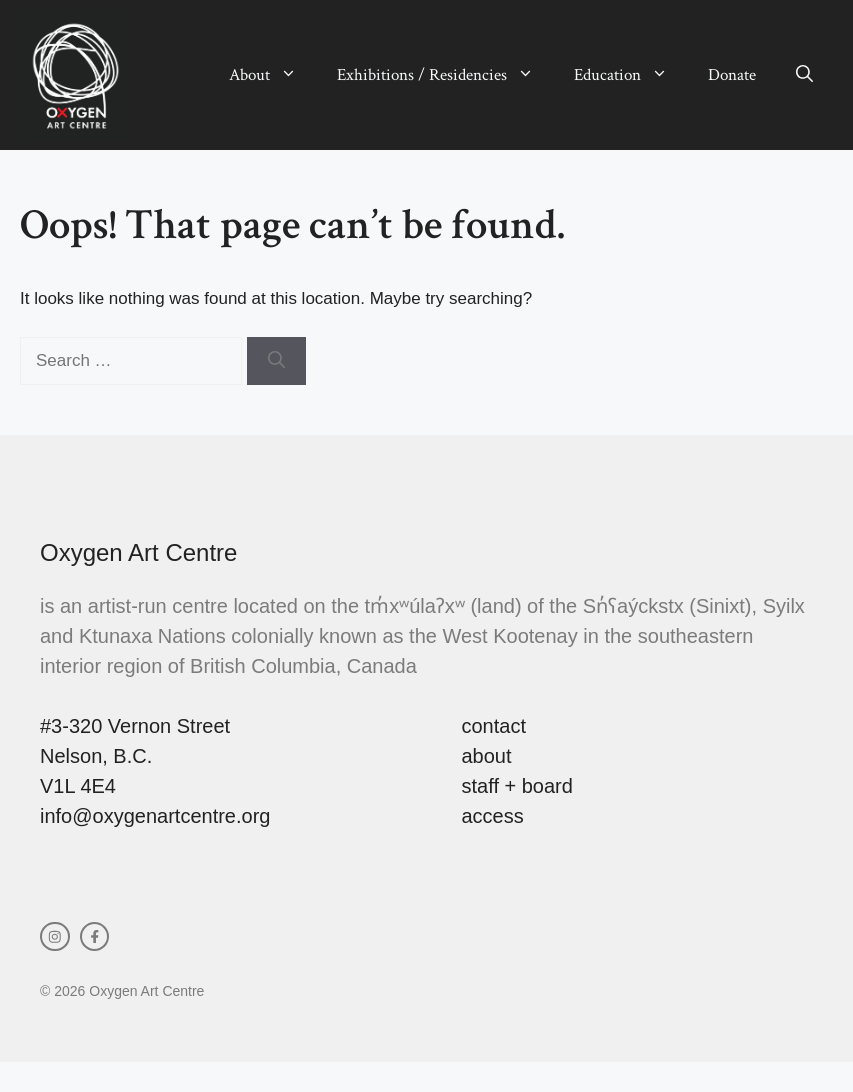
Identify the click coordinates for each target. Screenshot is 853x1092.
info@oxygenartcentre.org (155, 816)
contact (494, 726)
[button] (804, 75)
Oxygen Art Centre (138, 552)
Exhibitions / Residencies (445, 75)
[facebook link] (95, 937)
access (493, 816)
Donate (732, 75)
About (273, 75)
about (487, 756)
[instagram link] (55, 937)
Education (631, 75)
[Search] (276, 361)
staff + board (517, 786)
